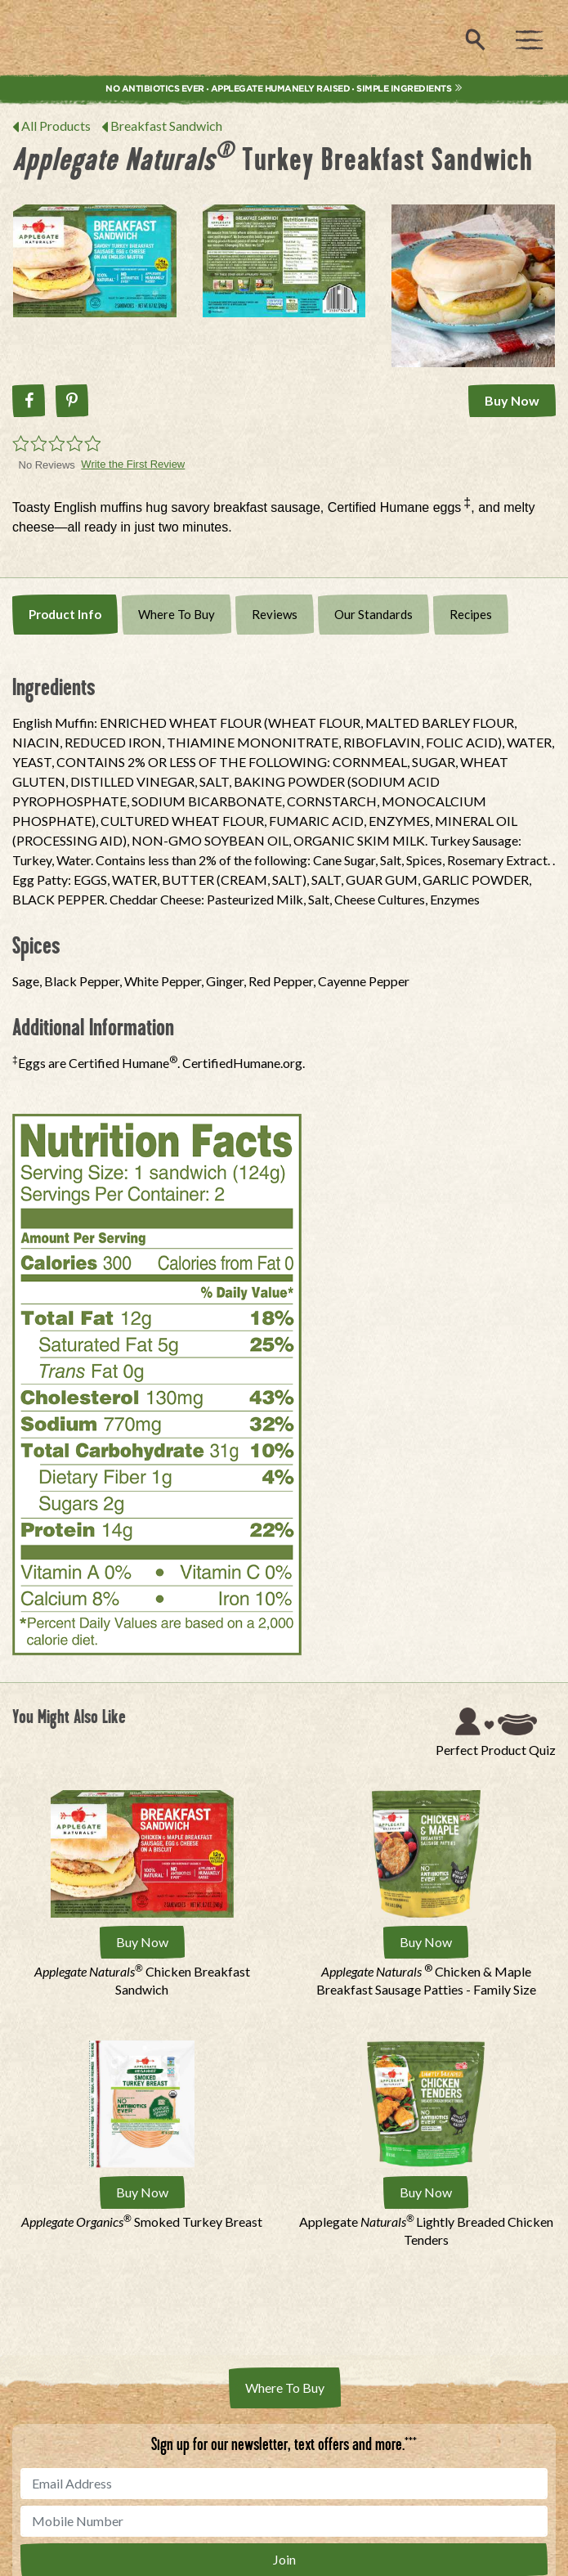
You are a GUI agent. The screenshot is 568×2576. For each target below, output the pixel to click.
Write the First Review (133, 464)
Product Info (65, 614)
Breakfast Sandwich (166, 125)
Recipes (470, 614)
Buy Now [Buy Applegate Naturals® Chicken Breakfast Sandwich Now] (142, 1942)
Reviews (274, 614)
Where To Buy (176, 614)
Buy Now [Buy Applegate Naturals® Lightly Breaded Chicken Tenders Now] (426, 2192)
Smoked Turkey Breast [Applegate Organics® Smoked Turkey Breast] (141, 2221)
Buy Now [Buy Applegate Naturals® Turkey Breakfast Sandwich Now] (512, 400)
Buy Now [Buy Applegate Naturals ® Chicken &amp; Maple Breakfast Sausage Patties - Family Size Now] (426, 1942)
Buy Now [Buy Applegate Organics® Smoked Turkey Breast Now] (142, 2192)
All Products (56, 125)
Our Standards (373, 614)
